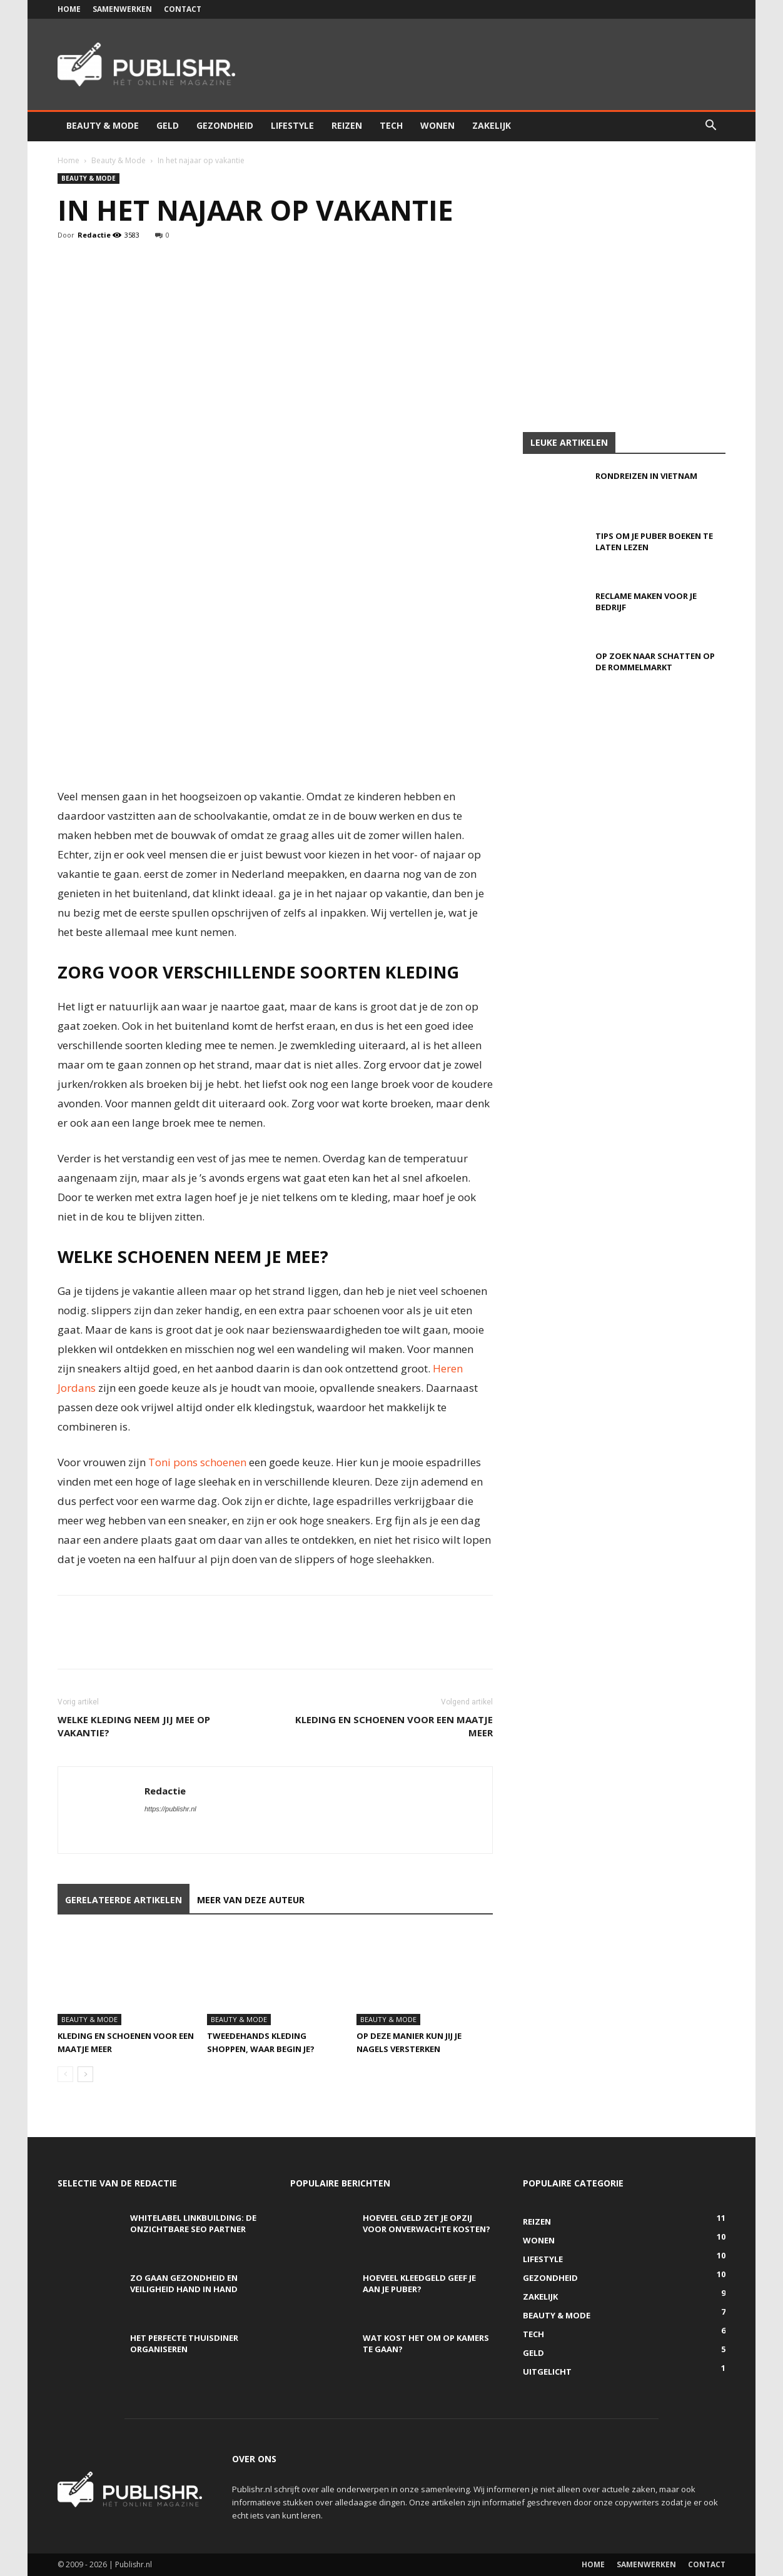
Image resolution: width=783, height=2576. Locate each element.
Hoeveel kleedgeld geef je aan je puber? (419, 2283)
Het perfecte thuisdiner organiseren (184, 2343)
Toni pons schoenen (197, 1462)
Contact (182, 9)
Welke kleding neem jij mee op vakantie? (134, 1726)
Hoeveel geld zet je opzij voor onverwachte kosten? (426, 2223)
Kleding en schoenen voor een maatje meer (394, 1726)
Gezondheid (224, 125)
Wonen (437, 125)
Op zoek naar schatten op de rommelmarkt (655, 661)
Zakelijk (491, 125)
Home (69, 9)
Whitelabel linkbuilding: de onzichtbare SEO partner (193, 2223)
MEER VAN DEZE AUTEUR (251, 1900)
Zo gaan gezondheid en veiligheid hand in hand (184, 2283)
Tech (391, 125)
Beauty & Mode (102, 125)
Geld (167, 125)
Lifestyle (292, 125)
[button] (710, 127)
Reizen (346, 125)
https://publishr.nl (170, 1809)
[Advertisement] (391, 338)
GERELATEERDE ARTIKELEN (123, 1900)
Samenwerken (122, 9)
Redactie (94, 234)
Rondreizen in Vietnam (646, 475)
